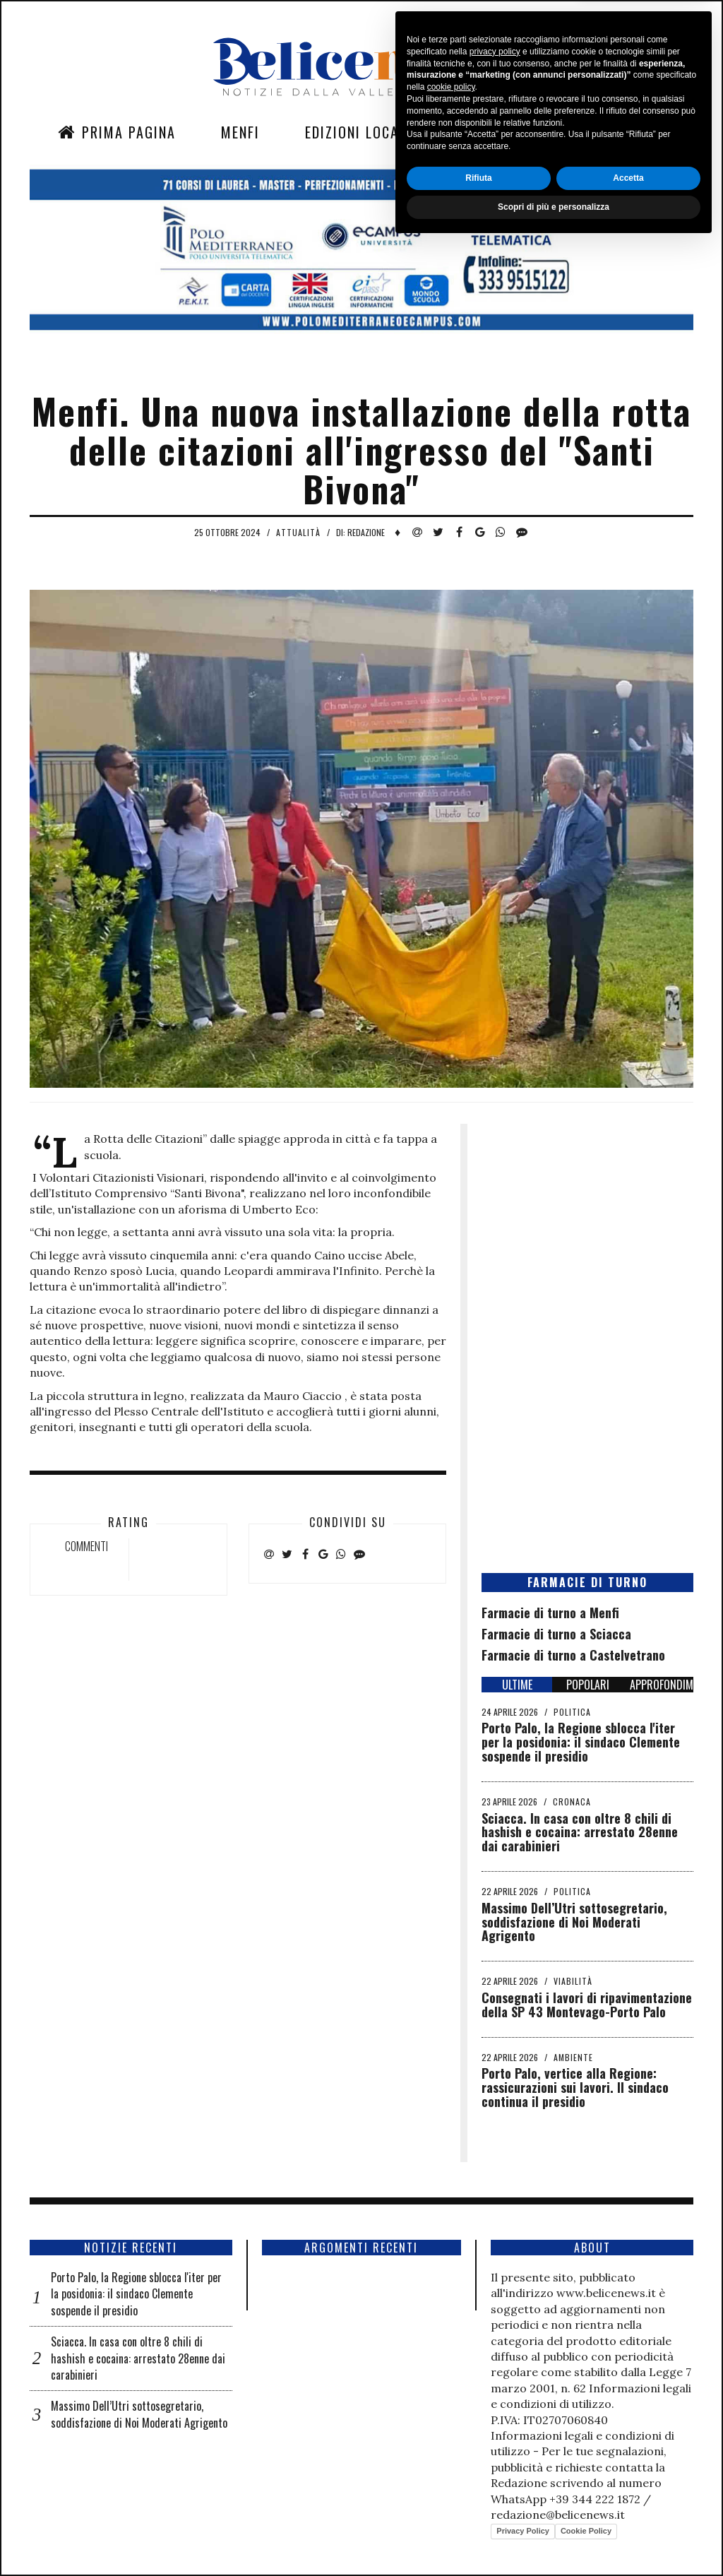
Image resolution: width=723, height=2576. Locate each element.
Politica (572, 1712)
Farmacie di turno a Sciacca (556, 1634)
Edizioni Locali (358, 132)
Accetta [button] (628, 2510)
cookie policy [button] (451, 2419)
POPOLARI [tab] (587, 1684)
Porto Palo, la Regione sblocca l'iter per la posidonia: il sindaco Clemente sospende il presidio (581, 1742)
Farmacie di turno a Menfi (550, 1612)
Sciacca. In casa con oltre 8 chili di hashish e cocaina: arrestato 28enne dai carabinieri (580, 1832)
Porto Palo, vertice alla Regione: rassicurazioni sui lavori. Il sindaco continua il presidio (575, 2087)
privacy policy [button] (495, 2383)
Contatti (584, 132)
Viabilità (573, 1981)
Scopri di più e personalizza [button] (553, 2539)
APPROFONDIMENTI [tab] (661, 1684)
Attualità (298, 532)
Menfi (240, 132)
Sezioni (481, 132)
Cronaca (572, 1802)
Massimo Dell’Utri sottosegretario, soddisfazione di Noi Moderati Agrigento (574, 1922)
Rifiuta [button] (478, 2510)
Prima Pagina (117, 132)
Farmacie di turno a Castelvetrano (573, 1655)
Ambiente (573, 2057)
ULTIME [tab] (517, 1684)
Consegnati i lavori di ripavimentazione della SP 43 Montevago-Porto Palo (587, 2004)
